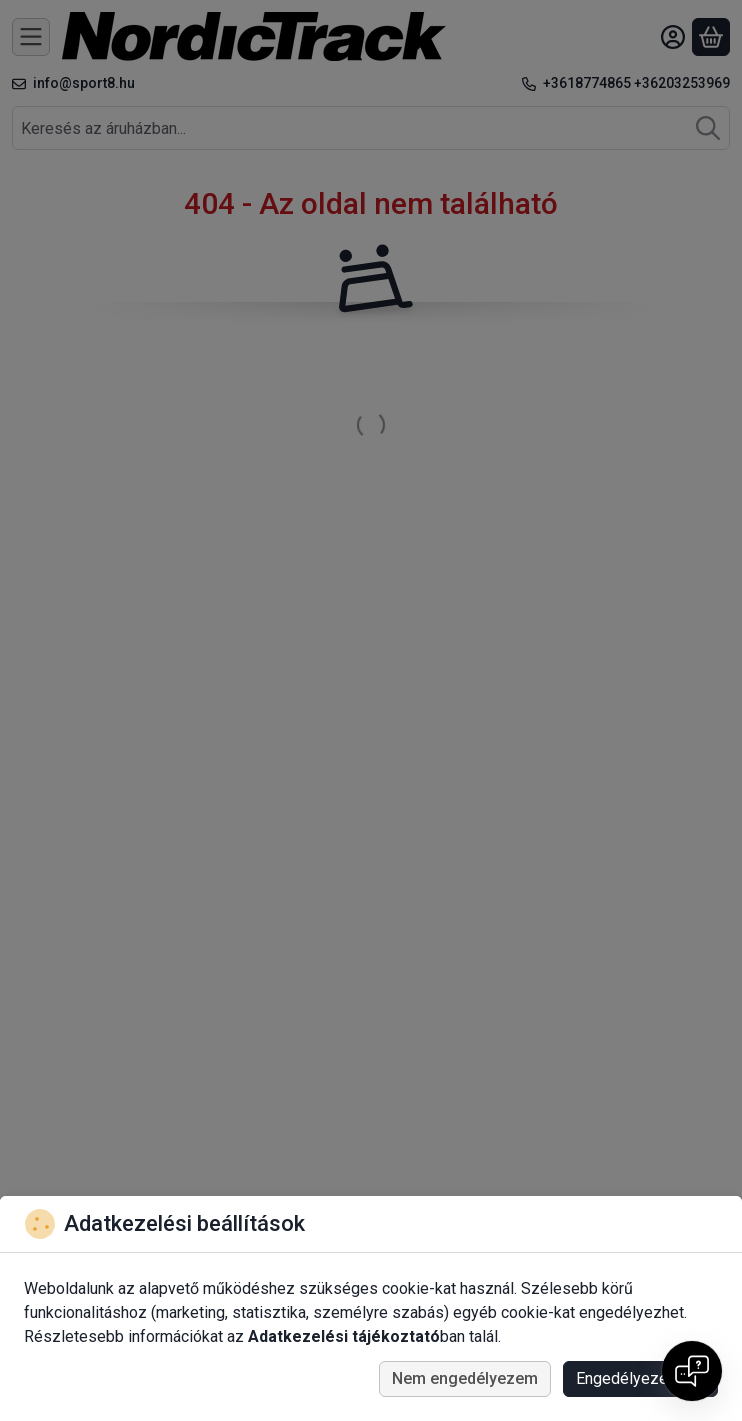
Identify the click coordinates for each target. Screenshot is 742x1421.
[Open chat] (692, 1371)
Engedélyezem (640, 1378)
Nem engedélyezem (465, 1378)
